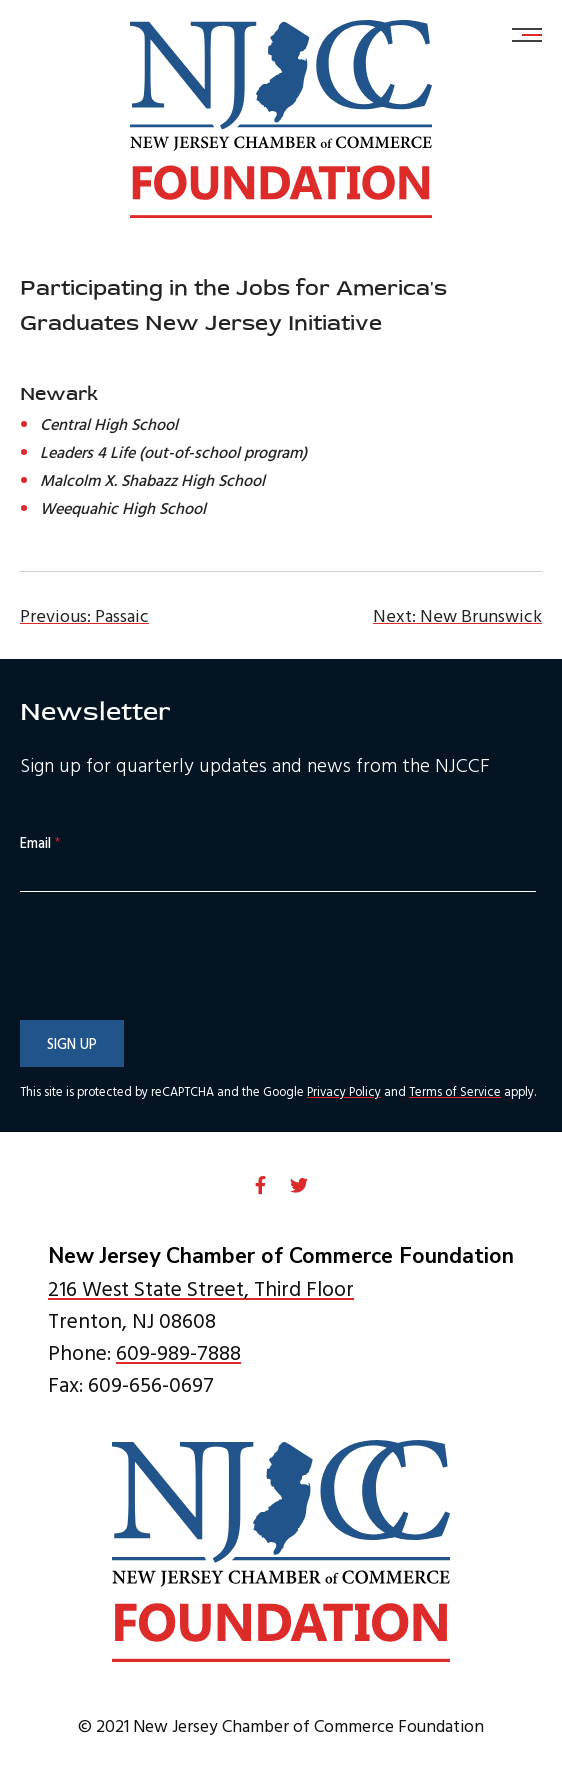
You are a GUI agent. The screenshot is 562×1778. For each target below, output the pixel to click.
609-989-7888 (178, 1352)
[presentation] (172, 997)
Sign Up (72, 1043)
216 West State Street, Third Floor (201, 1288)
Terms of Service (455, 1091)
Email (40, 843)
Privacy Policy (344, 1091)
